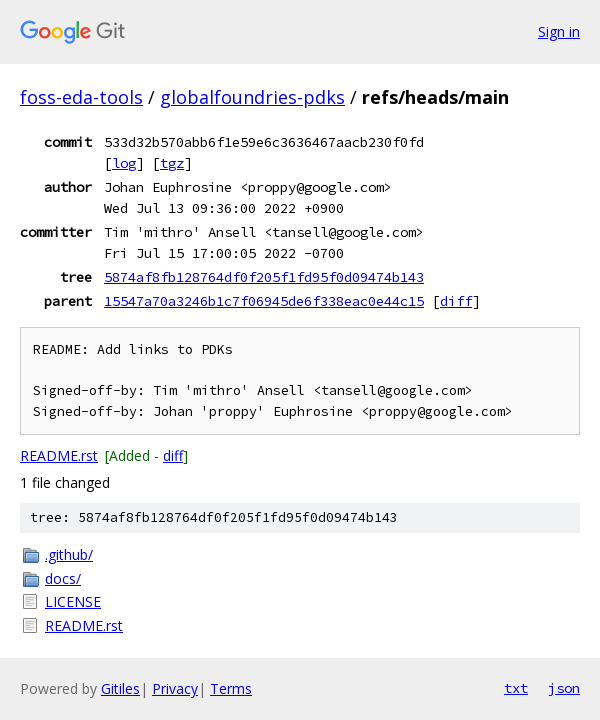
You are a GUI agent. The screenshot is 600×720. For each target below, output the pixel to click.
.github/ (69, 554)
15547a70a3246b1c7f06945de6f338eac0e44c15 (264, 301)
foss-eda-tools (81, 97)
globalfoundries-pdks (252, 97)
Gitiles (120, 688)
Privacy (175, 688)
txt (516, 688)
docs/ (63, 578)
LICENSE (73, 601)
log (124, 163)
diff (456, 301)
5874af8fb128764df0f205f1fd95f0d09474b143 (264, 277)
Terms (231, 688)
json (564, 688)
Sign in (559, 31)
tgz (172, 163)
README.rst (59, 455)
